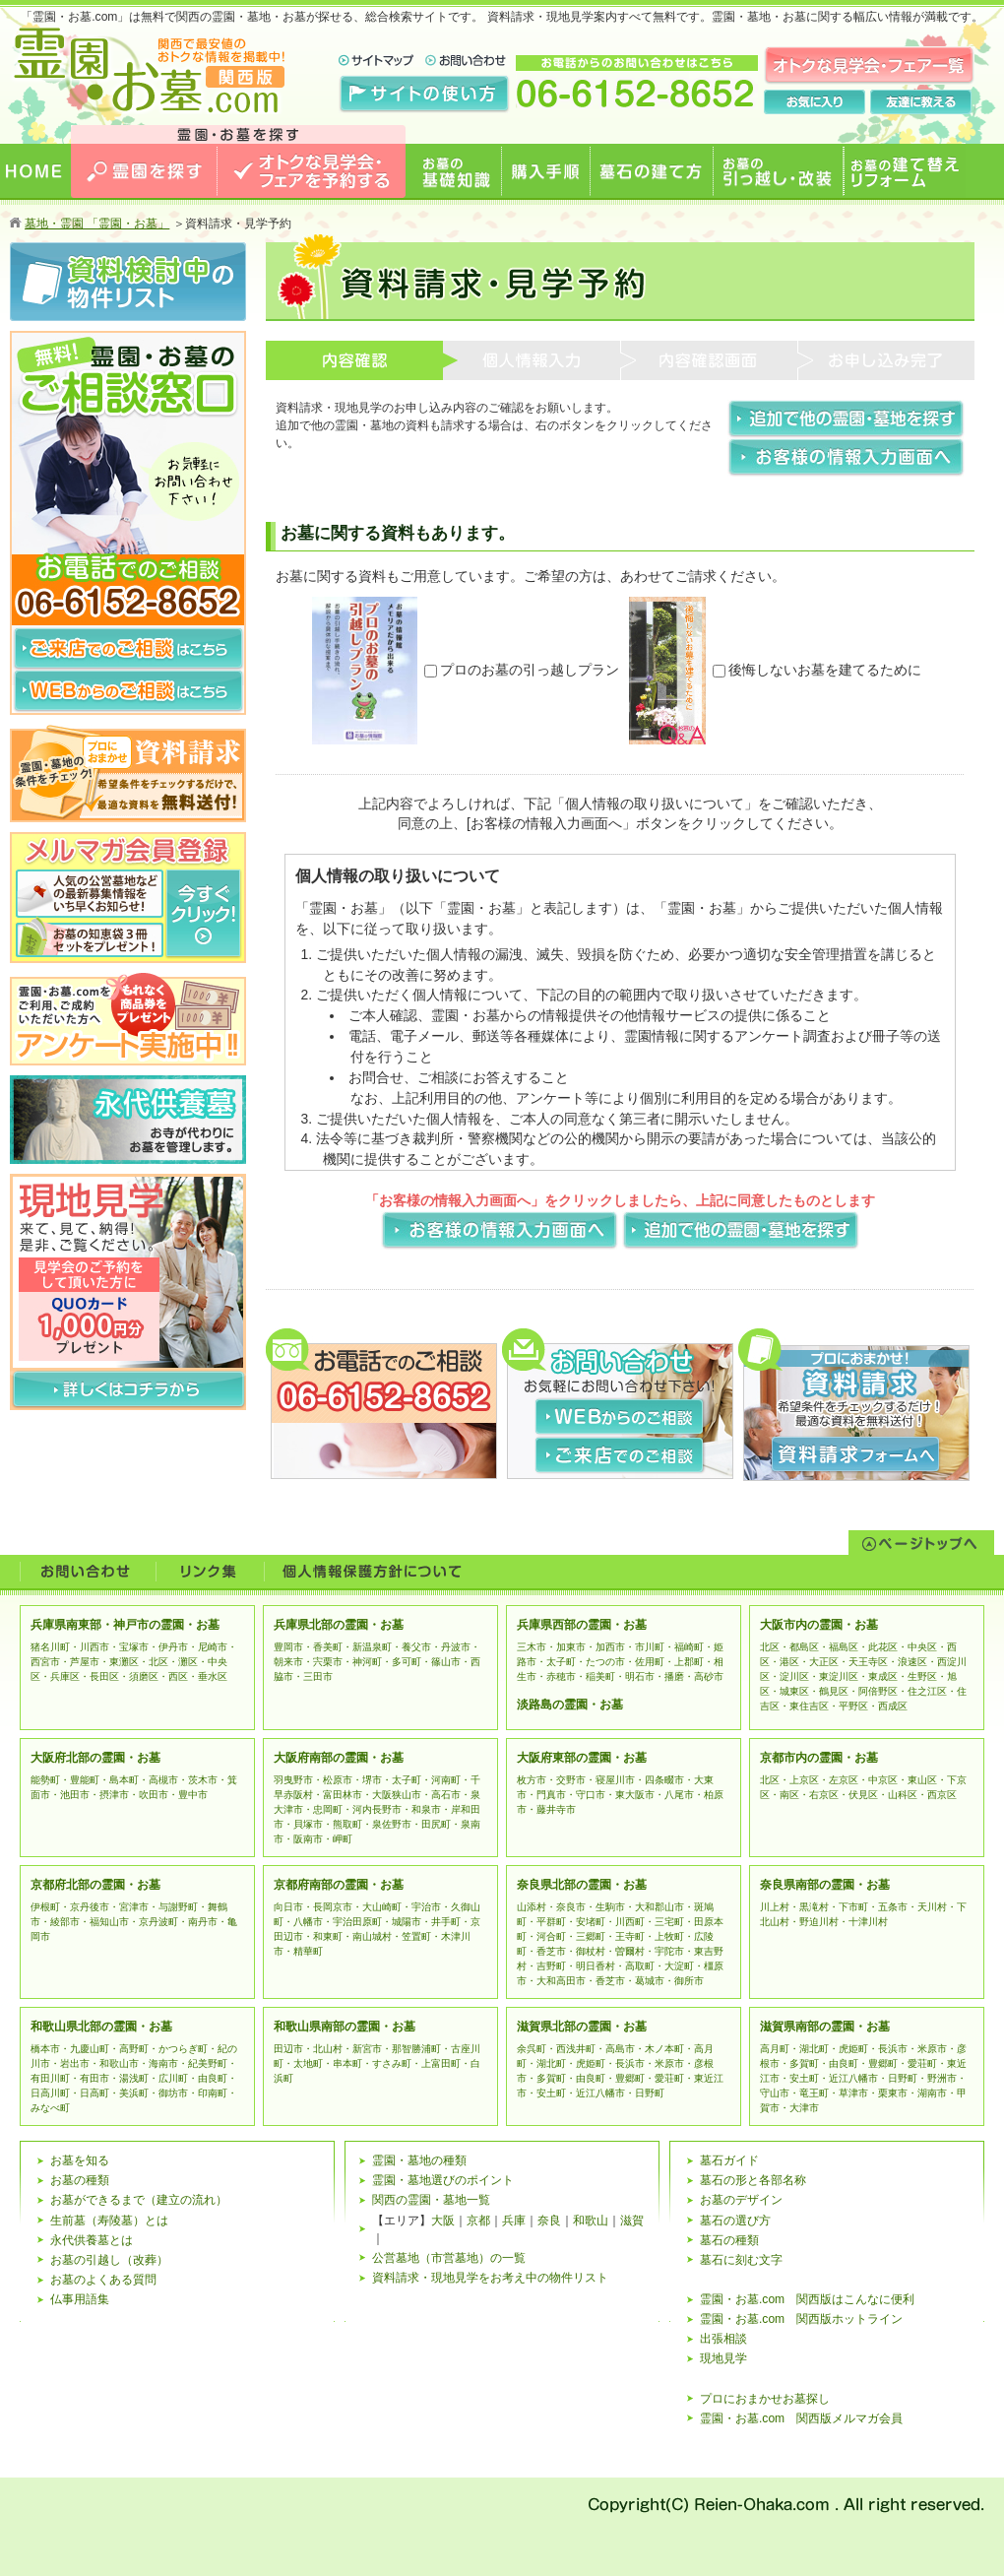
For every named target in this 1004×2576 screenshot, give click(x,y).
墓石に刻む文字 (741, 2260)
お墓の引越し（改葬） (109, 2260)
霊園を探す (144, 212)
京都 (478, 2220)
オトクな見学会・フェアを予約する (312, 222)
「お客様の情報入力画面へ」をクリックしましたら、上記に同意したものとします (620, 1200)
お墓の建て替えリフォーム (909, 222)
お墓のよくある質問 (103, 2279)
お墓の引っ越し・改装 (779, 212)
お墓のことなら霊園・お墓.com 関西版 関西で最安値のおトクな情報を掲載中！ (148, 155)
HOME (36, 212)
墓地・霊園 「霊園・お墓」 (97, 223)
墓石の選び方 (735, 2220)
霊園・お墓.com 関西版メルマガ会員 (801, 2418)
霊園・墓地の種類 (419, 2160)
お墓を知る (79, 2160)
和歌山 (590, 2220)
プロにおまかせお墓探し (765, 2399)
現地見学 (723, 2358)
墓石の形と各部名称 (753, 2180)
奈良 (549, 2220)
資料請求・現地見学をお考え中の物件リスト (490, 2278)
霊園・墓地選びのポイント (443, 2180)
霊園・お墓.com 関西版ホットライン (801, 2319)
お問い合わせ (88, 1571)
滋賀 (632, 2220)
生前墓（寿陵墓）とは (109, 2220)
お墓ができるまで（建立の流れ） (138, 2200)
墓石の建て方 (652, 212)
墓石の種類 (729, 2240)
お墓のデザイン (741, 2200)
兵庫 (514, 2220)
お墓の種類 (79, 2180)
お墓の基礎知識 (454, 212)
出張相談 (723, 2339)
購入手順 (546, 212)
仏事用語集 (79, 2299)
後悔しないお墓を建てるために (817, 669)
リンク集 (210, 1571)
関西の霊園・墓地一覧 (431, 2200)
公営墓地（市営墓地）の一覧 (449, 2258)
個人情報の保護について (372, 1571)
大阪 (443, 2220)
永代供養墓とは (91, 2240)
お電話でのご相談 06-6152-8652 (128, 588)
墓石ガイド (729, 2160)
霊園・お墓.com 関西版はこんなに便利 (807, 2299)
